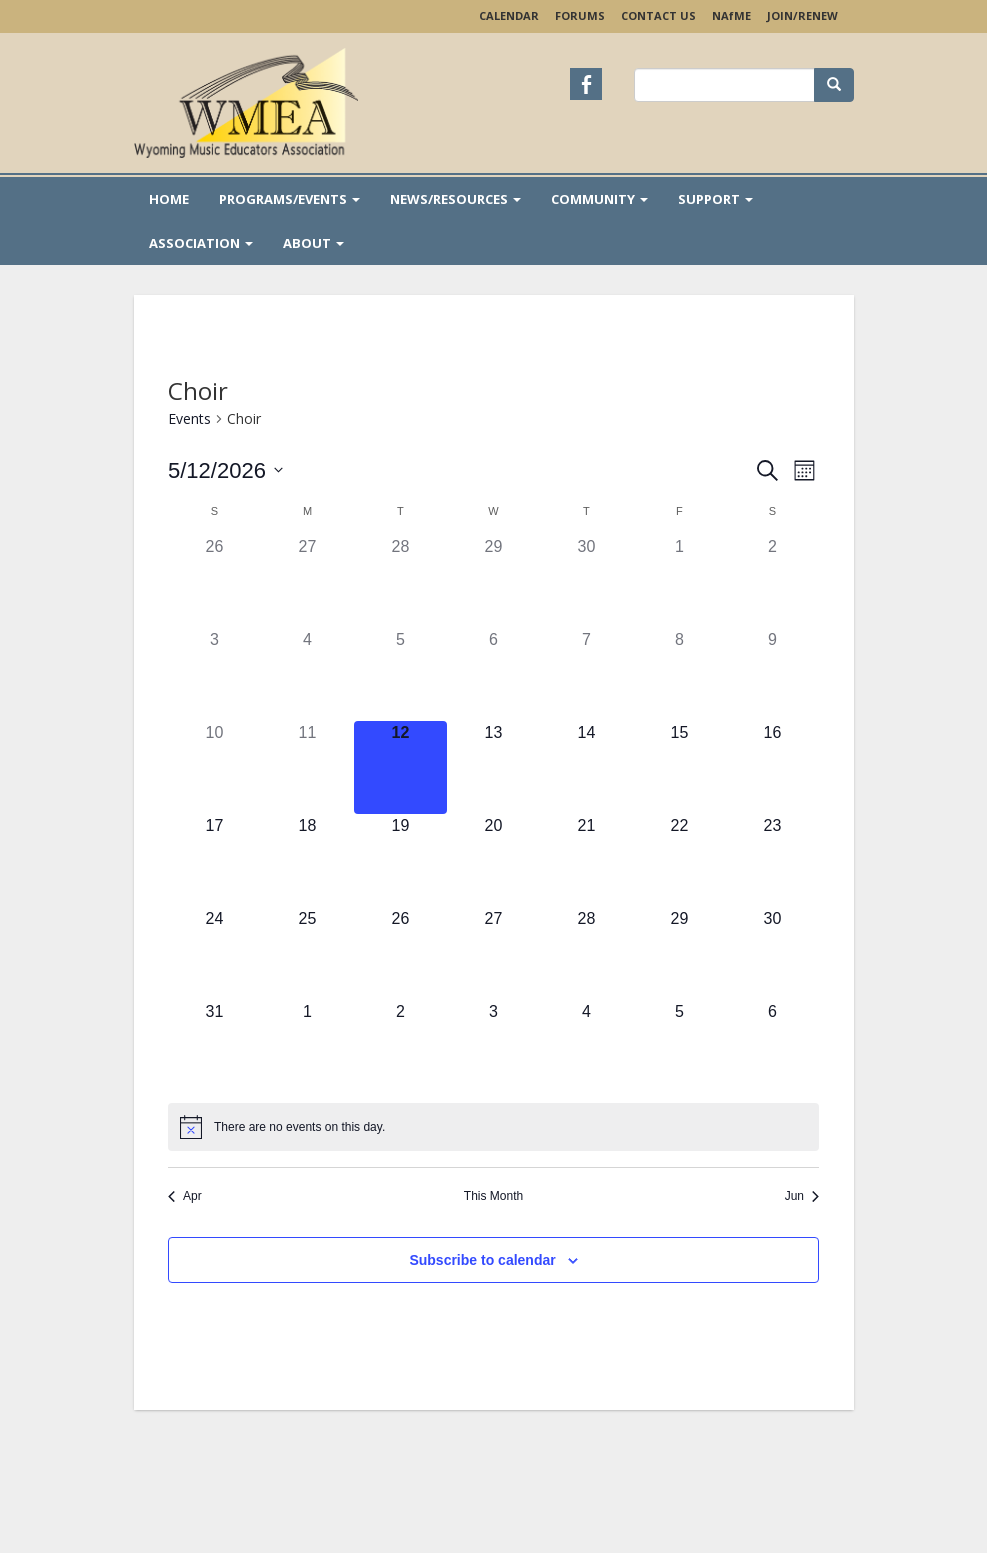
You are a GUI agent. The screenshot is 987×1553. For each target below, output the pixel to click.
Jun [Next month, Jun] (802, 1196)
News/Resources (455, 199)
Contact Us (658, 15)
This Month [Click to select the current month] (493, 1196)
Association (201, 243)
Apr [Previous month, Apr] (185, 1196)
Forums (580, 15)
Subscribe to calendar (482, 1260)
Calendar (509, 15)
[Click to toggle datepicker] (225, 470)
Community (599, 199)
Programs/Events (289, 199)
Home (169, 199)
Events (189, 418)
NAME (731, 15)
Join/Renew (802, 15)
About (313, 243)
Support (715, 199)
